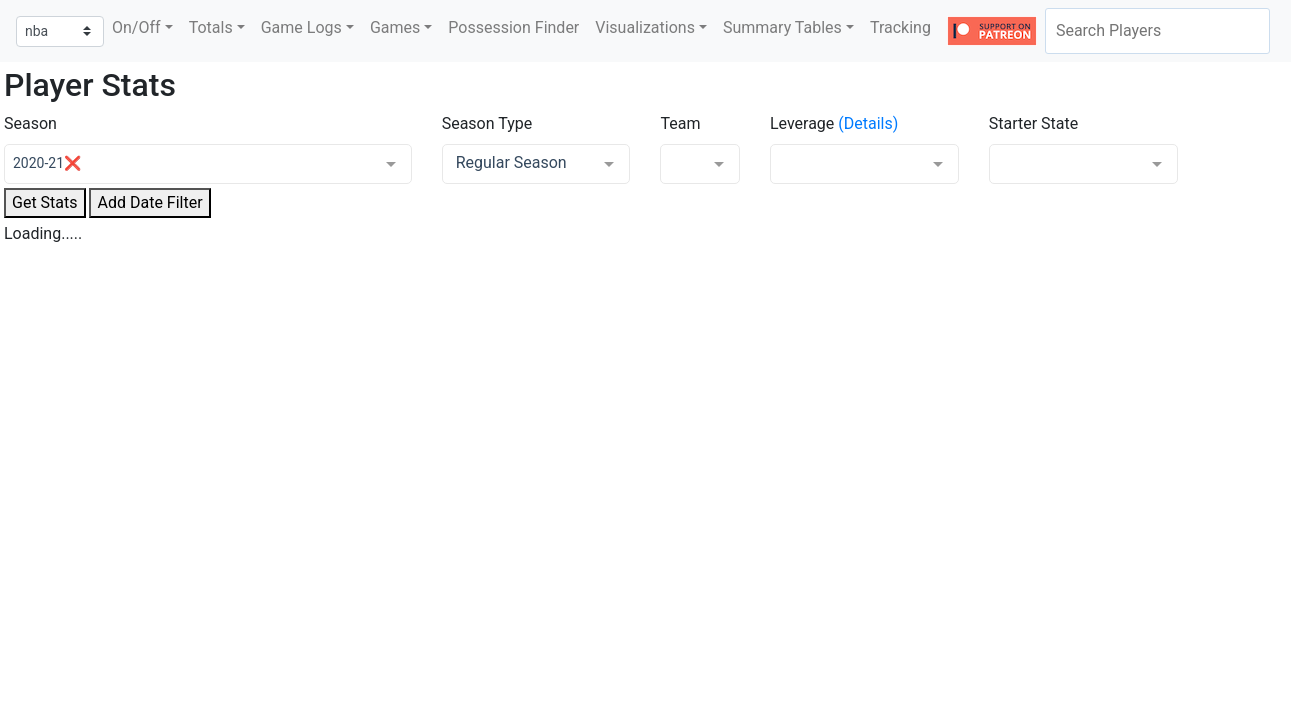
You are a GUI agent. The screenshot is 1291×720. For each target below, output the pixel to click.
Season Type (487, 123)
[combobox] (1157, 31)
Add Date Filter (149, 202)
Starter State (1034, 123)
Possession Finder (513, 27)
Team (680, 123)
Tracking (900, 27)
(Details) (868, 123)
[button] (142, 28)
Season (30, 123)
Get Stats (45, 202)
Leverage (802, 123)
